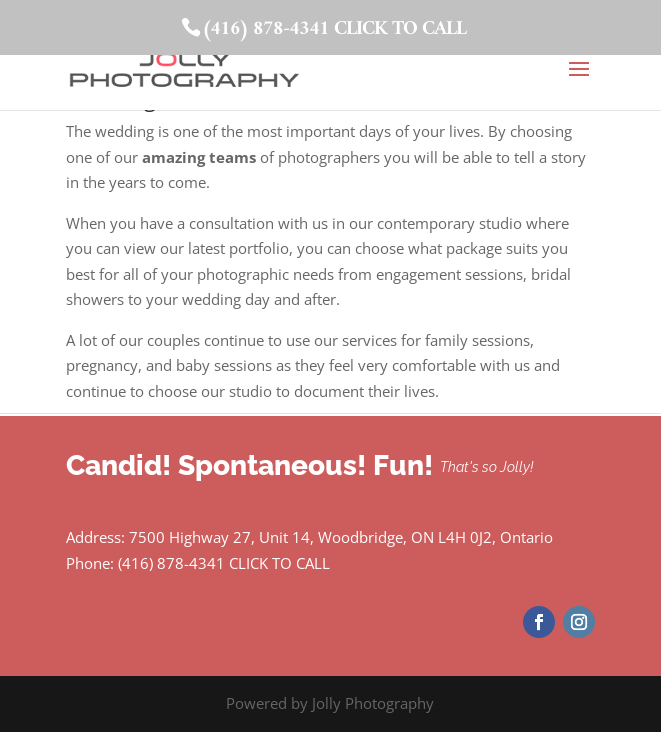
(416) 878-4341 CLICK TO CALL (334, 29)
